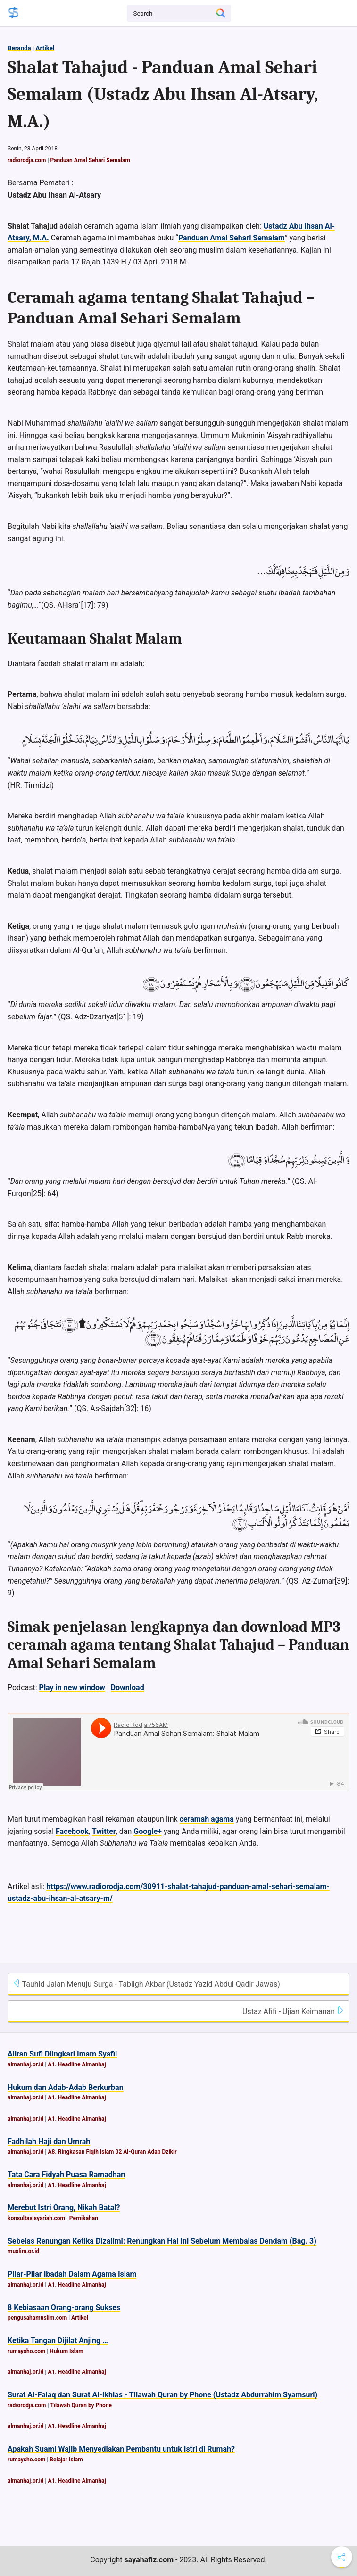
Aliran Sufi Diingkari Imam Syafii (62, 2053)
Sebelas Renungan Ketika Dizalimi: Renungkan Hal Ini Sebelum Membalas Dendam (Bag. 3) (162, 2241)
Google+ (147, 1831)
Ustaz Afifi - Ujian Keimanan (293, 2011)
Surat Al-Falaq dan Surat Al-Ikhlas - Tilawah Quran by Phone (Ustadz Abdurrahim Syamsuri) (162, 2394)
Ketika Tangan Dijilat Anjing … (58, 2340)
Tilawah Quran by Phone (81, 2405)
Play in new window (72, 1687)
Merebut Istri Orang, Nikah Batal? (64, 2207)
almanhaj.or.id (26, 2064)
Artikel (44, 47)
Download (127, 1687)
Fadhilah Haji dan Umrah (49, 2141)
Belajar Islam (66, 2459)
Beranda (19, 47)
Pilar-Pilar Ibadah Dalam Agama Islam (72, 2274)
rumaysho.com (26, 2351)
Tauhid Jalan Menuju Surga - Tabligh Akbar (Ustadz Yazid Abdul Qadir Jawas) (146, 1984)
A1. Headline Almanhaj (77, 2064)
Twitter (104, 1831)
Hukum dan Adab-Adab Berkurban (66, 2087)
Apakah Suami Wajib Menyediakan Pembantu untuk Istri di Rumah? (121, 2448)
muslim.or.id (23, 2251)
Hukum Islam (66, 2351)
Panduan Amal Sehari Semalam (90, 160)
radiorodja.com (27, 160)
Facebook (72, 1831)
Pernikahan (83, 2218)
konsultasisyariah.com (36, 2218)
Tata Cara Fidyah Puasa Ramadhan (66, 2174)
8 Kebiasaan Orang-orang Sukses (64, 2307)
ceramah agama (207, 1819)
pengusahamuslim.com (37, 2317)
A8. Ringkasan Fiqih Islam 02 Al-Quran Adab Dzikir (112, 2151)
